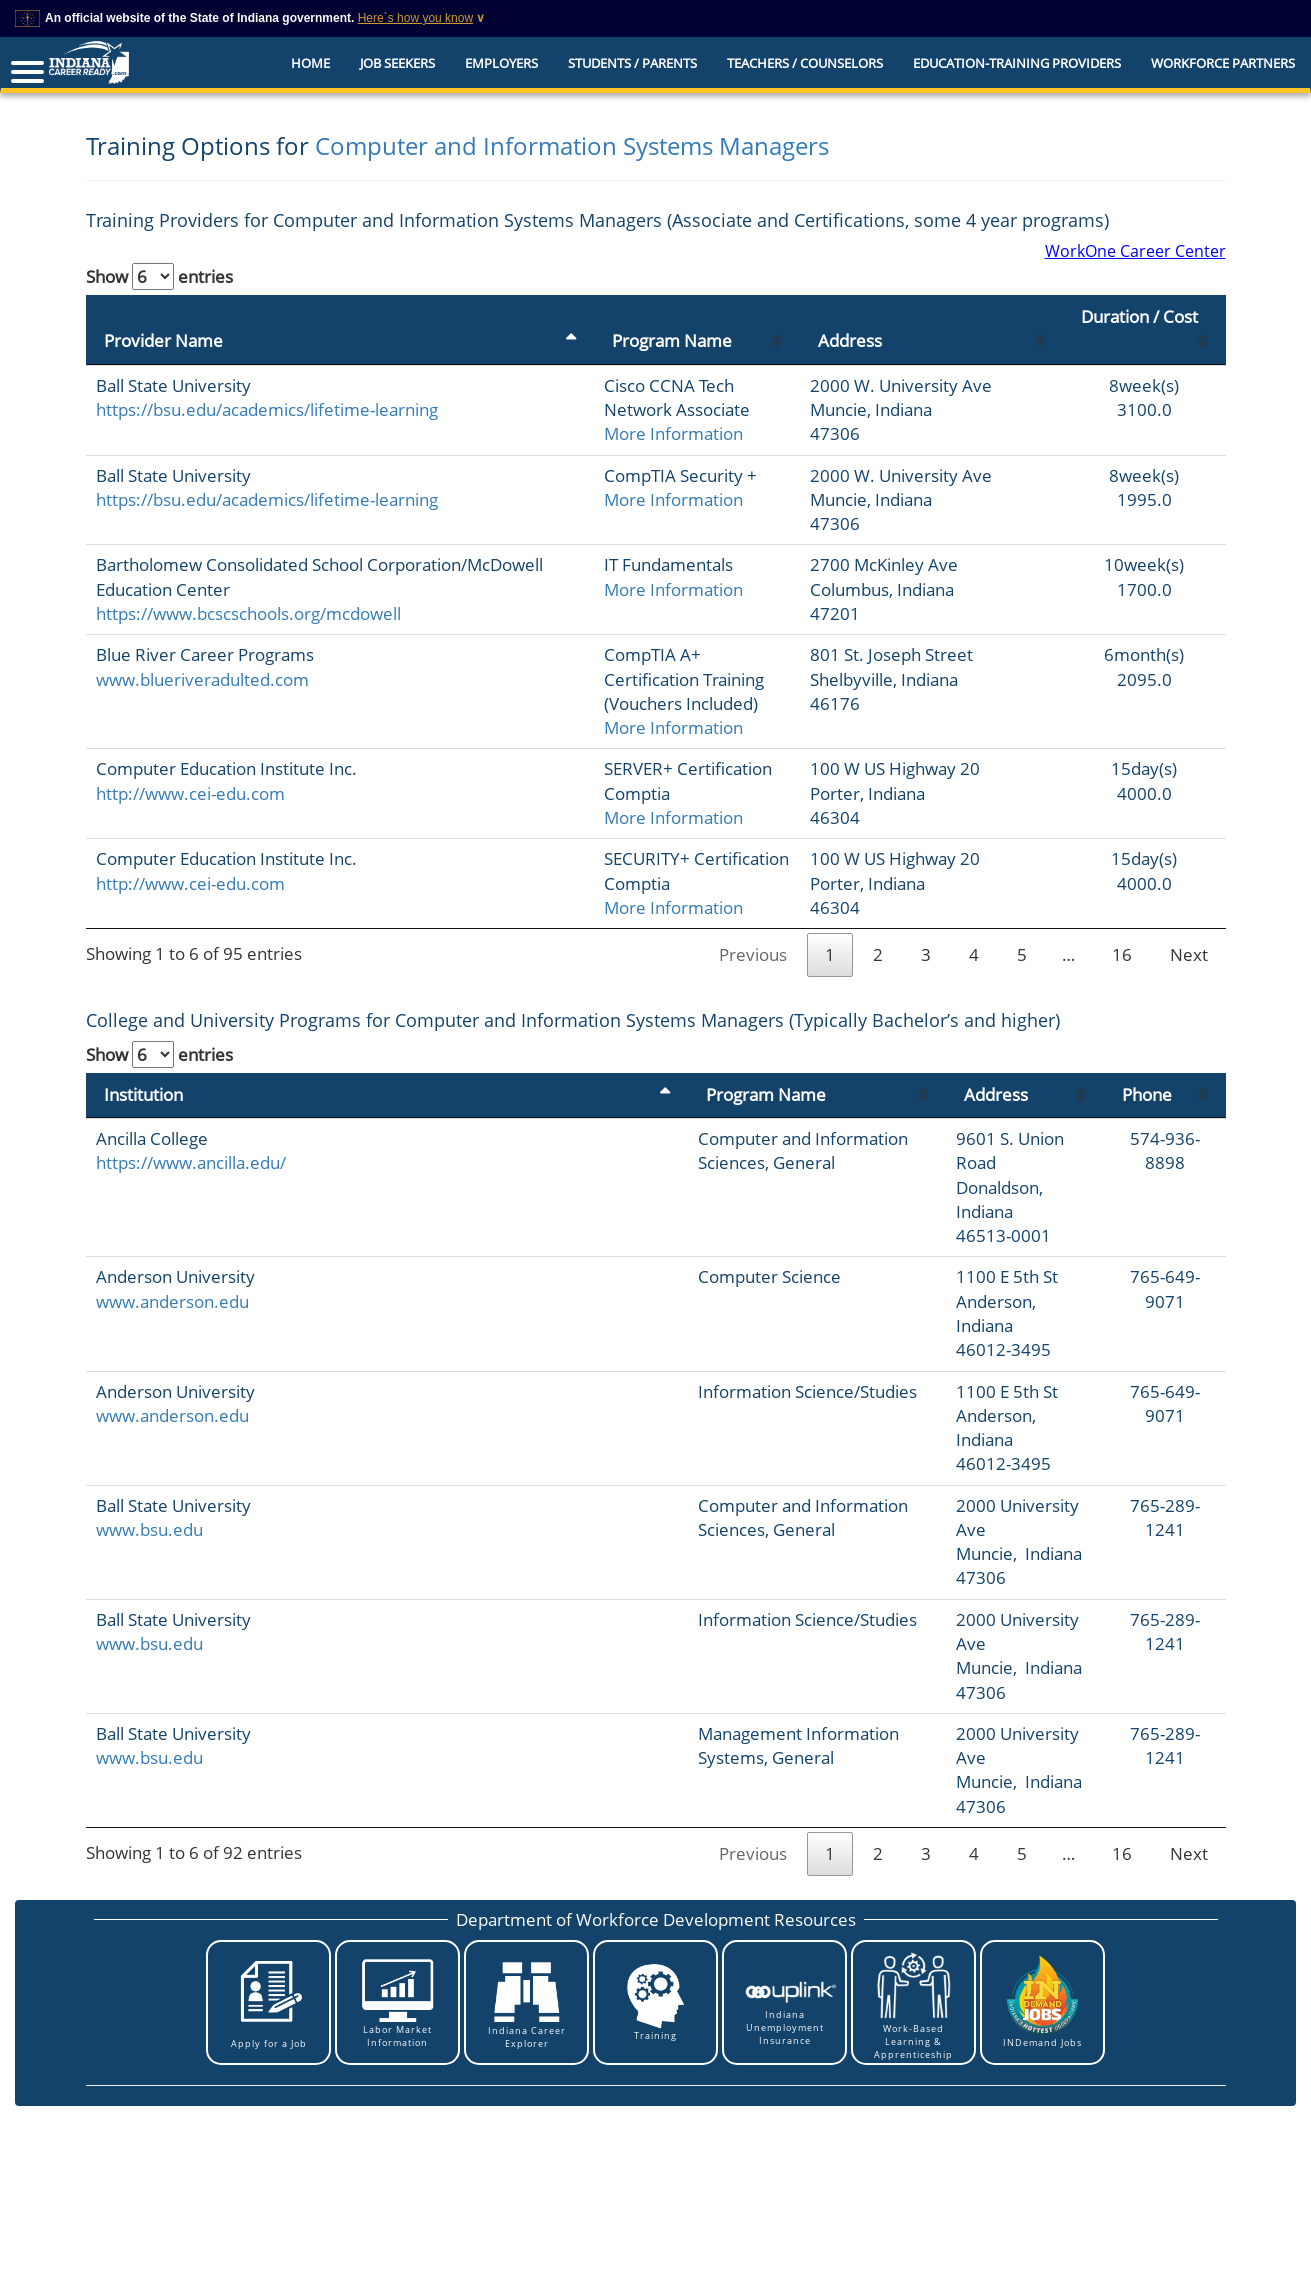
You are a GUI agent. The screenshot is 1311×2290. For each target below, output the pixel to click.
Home (310, 63)
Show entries (159, 276)
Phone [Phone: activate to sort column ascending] (1124, 1069)
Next (1189, 930)
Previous (753, 930)
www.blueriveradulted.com (202, 679)
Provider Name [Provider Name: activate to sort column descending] (163, 316)
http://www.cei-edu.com (190, 768)
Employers (501, 63)
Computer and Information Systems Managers (572, 145)
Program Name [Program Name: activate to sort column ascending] (489, 316)
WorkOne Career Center (1135, 251)
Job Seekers (397, 63)
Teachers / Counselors (805, 63)
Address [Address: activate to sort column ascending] (851, 316)
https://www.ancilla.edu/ (191, 1138)
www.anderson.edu (172, 1228)
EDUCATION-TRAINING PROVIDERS (1017, 63)
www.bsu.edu (149, 1408)
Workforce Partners (1223, 63)
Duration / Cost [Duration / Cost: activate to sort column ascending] (1136, 316)
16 (1122, 930)
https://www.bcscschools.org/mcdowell (248, 613)
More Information (490, 385)
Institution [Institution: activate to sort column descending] (143, 1069)
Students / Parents (632, 63)
